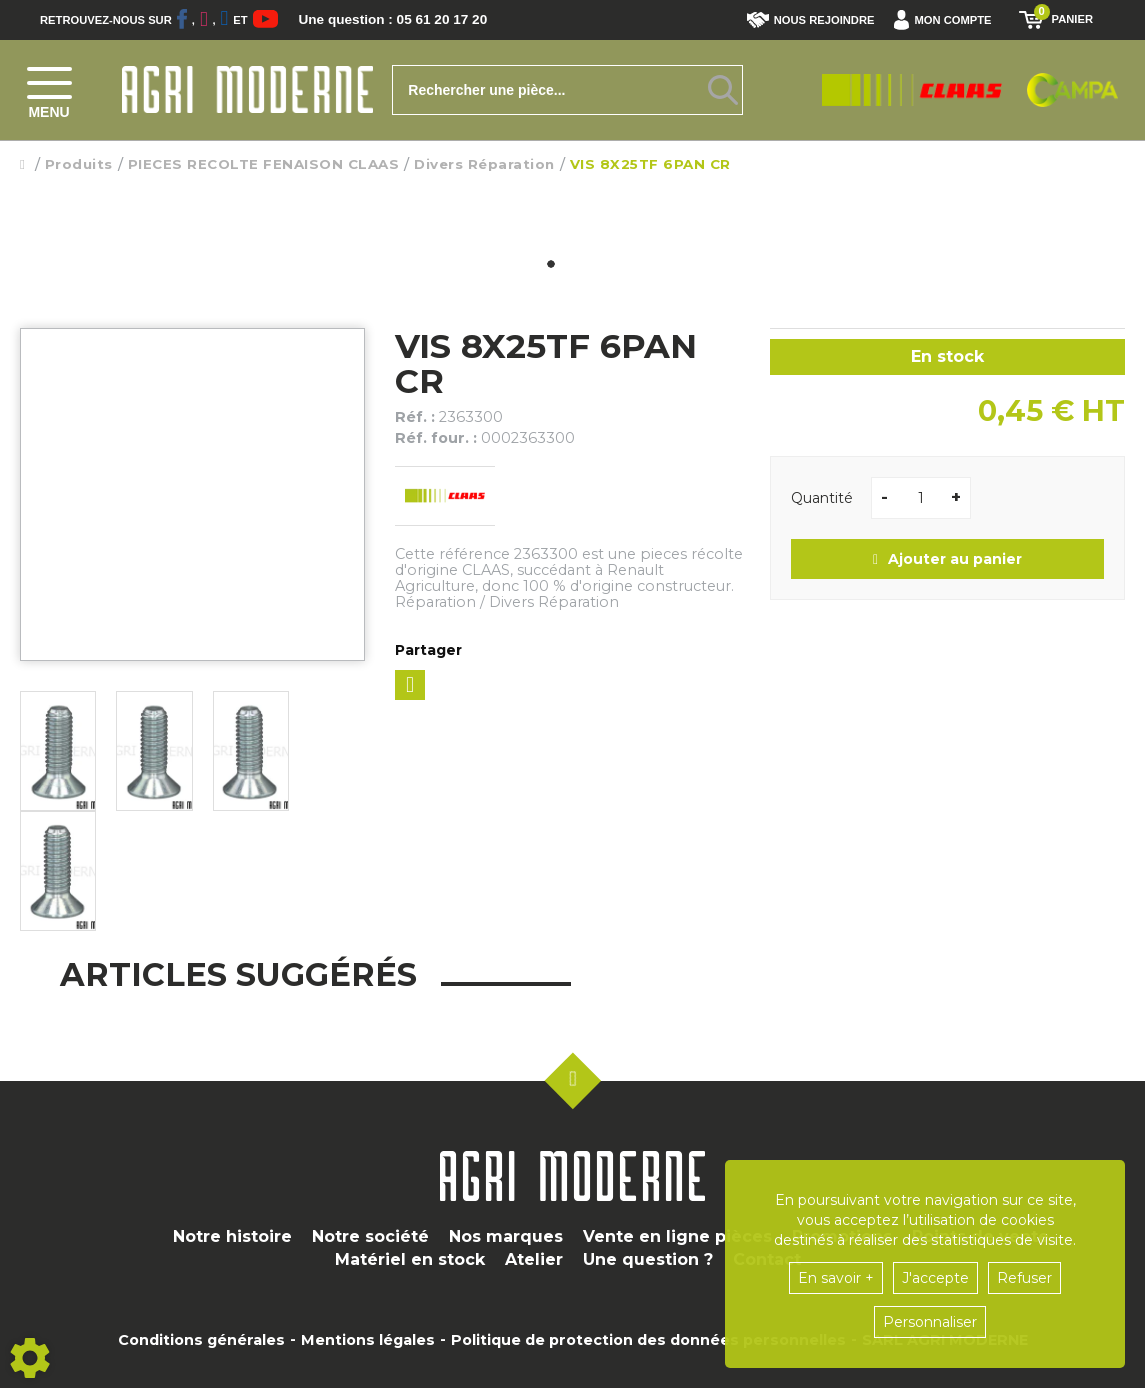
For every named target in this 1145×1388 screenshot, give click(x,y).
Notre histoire (232, 1236)
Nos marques (506, 1236)
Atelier (534, 1259)
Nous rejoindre (811, 20)
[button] (947, 20)
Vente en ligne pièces (677, 1236)
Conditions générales (201, 1340)
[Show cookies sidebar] (30, 1358)
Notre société (370, 1236)
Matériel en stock (410, 1259)
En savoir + (836, 1278)
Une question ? (648, 1259)
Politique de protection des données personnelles (648, 1340)
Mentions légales (368, 1340)
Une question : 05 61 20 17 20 (410, 20)
